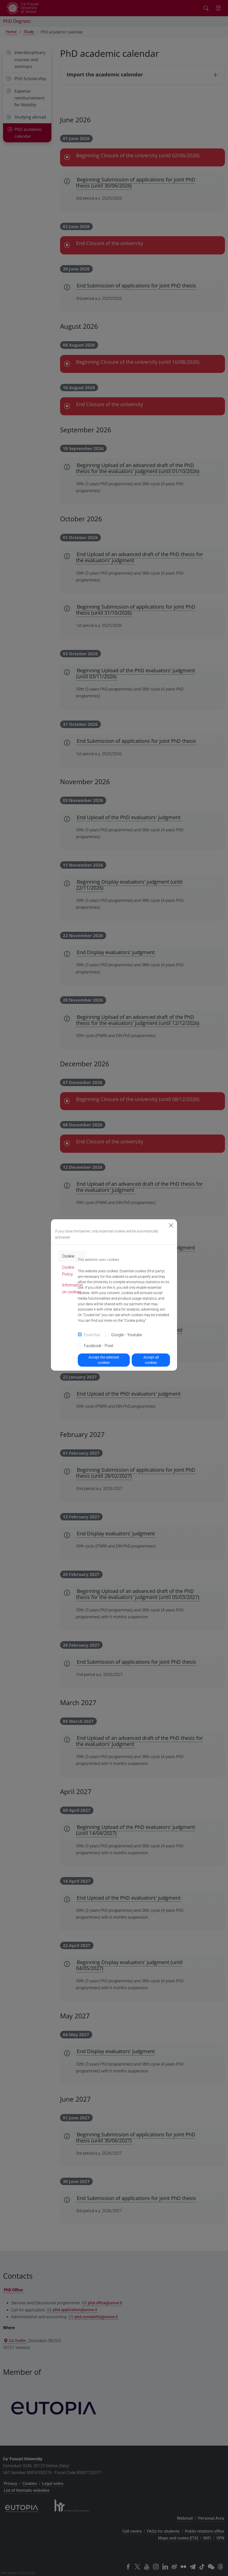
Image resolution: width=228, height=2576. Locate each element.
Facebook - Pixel (98, 1345)
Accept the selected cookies (103, 1360)
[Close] (171, 1225)
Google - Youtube (126, 1334)
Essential (92, 1334)
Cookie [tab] (68, 1256)
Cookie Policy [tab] (68, 1271)
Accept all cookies (151, 1360)
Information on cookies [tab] (72, 1288)
